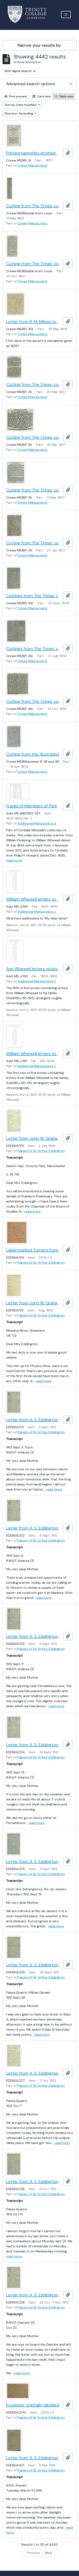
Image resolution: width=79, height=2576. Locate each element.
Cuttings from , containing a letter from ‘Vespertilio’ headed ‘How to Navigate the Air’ (33, 595)
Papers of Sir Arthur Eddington (41, 1151)
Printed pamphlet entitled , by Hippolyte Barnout (33, 152)
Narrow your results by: (40, 45)
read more (14, 860)
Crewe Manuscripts (32, 165)
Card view (41, 96)
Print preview (15, 96)
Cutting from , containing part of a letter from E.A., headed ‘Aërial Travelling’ (33, 205)
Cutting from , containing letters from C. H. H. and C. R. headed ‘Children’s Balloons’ (33, 384)
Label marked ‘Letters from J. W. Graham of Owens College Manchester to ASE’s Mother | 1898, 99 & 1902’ (33, 1250)
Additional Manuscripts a (36, 823)
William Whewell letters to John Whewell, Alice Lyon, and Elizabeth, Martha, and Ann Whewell (33, 1053)
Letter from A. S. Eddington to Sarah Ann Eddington (33, 1419)
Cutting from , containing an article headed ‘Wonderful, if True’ (33, 542)
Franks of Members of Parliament (33, 805)
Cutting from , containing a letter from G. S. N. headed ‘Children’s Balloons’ (33, 490)
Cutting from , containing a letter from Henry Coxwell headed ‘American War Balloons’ (33, 263)
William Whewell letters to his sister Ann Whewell (33, 899)
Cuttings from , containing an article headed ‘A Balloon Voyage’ (33, 648)
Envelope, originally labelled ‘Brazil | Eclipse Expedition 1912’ (33, 2404)
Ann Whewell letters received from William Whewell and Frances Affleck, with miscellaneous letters (33, 968)
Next (48, 2553)
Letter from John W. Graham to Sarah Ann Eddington (33, 1138)
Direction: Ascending (19, 113)
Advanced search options (30, 83)
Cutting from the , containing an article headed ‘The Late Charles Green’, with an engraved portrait (33, 754)
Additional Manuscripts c (36, 911)
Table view (63, 96)
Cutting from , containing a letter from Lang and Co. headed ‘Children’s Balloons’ (33, 437)
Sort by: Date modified (21, 105)
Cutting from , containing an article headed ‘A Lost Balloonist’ (33, 701)
